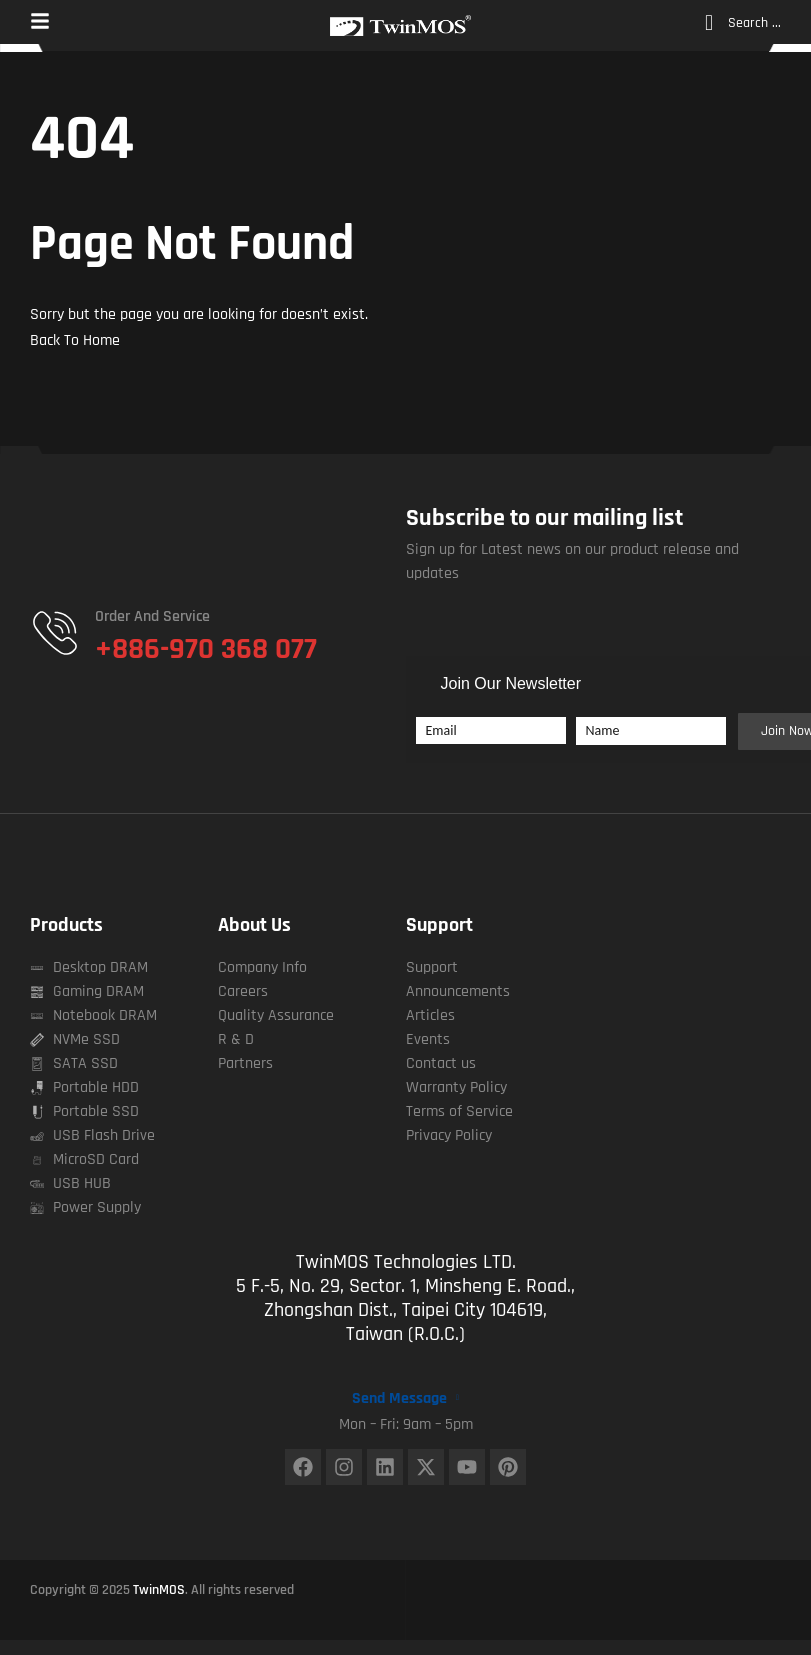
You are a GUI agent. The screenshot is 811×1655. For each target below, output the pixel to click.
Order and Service (152, 616)
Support (439, 925)
